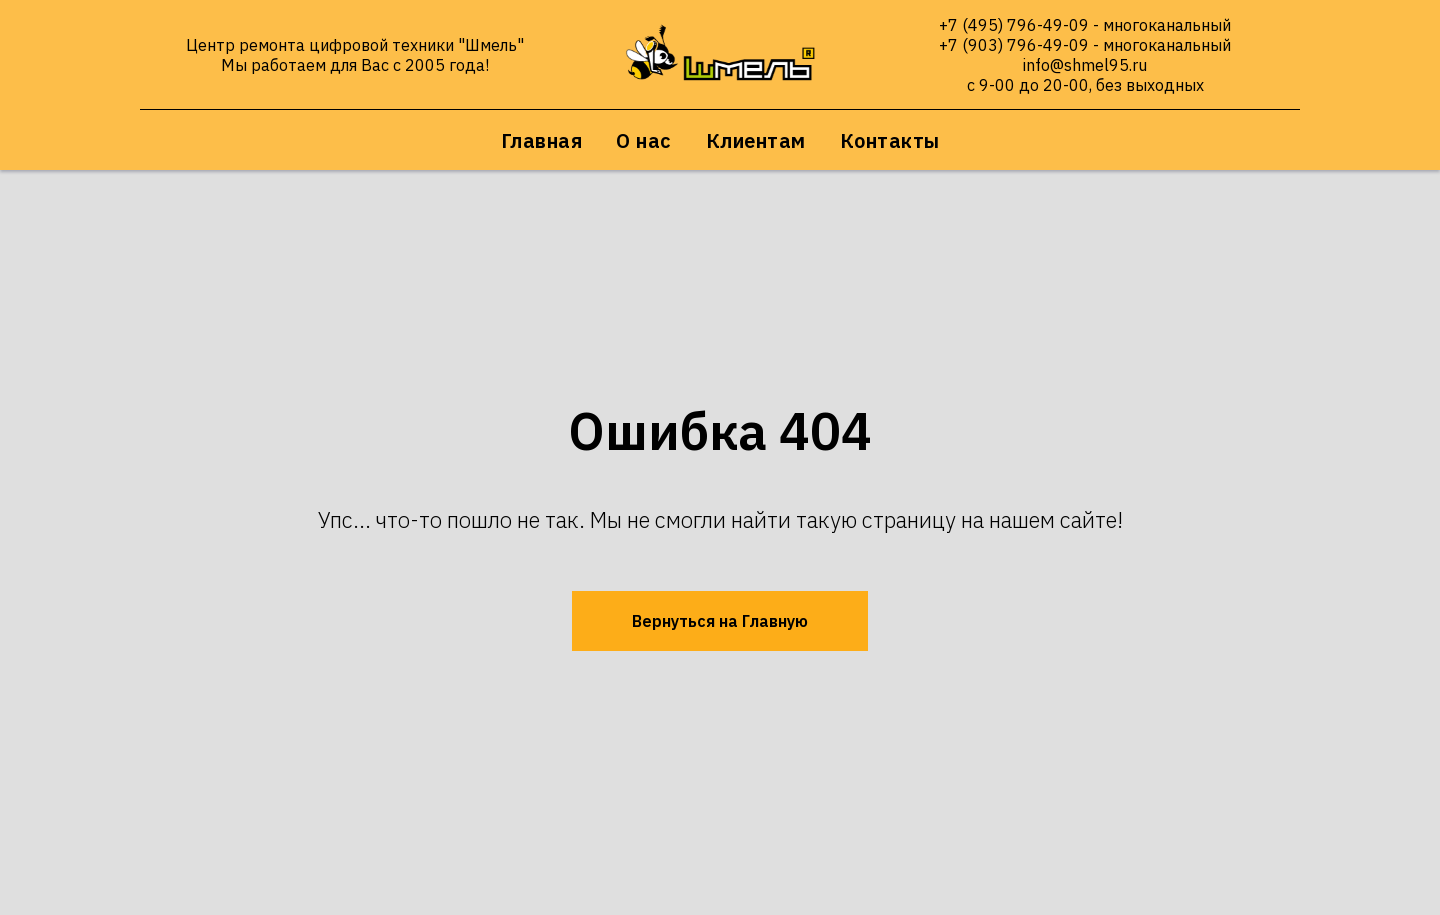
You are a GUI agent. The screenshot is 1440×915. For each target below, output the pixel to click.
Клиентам (756, 140)
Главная (542, 140)
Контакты (890, 140)
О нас (644, 140)
